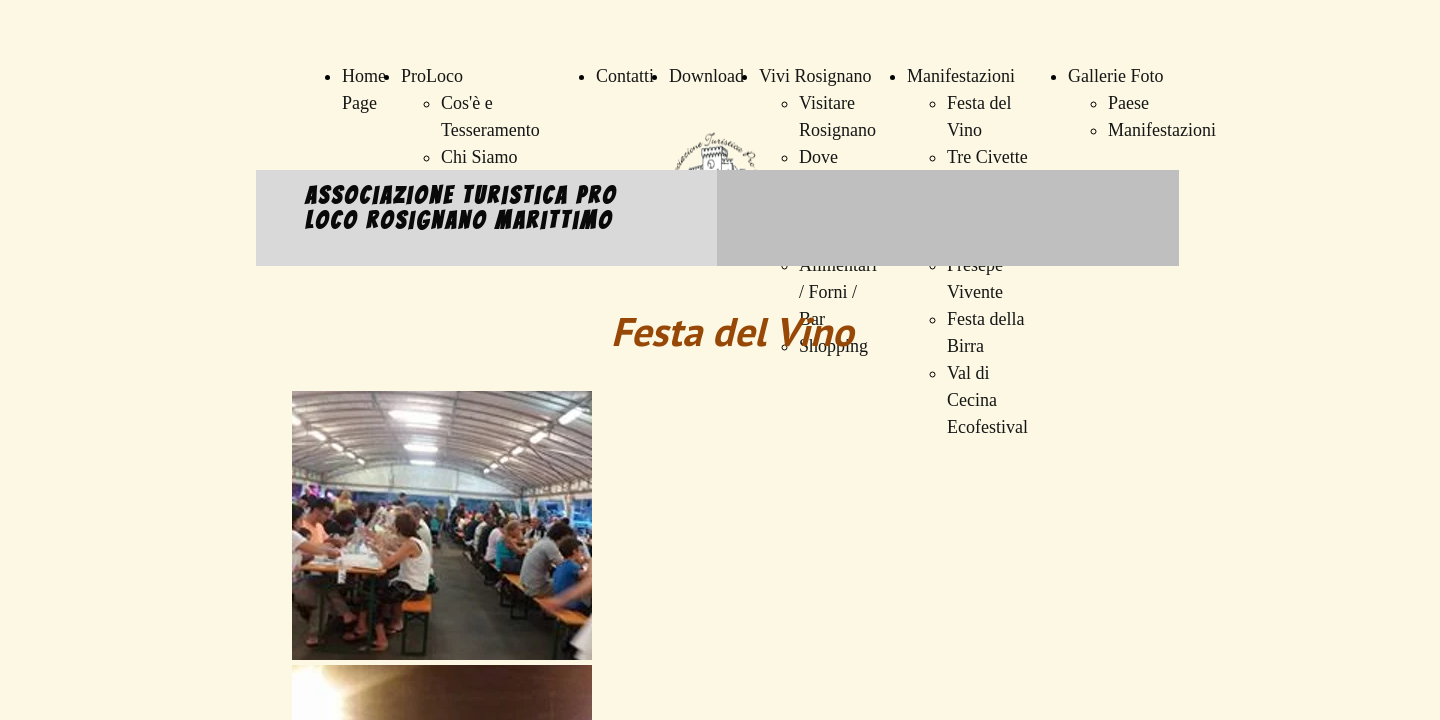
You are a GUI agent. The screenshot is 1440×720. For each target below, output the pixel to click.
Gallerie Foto (1115, 76)
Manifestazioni (961, 76)
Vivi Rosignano (815, 76)
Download (706, 76)
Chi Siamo (479, 157)
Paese (1128, 103)
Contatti (625, 76)
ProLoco (432, 76)
